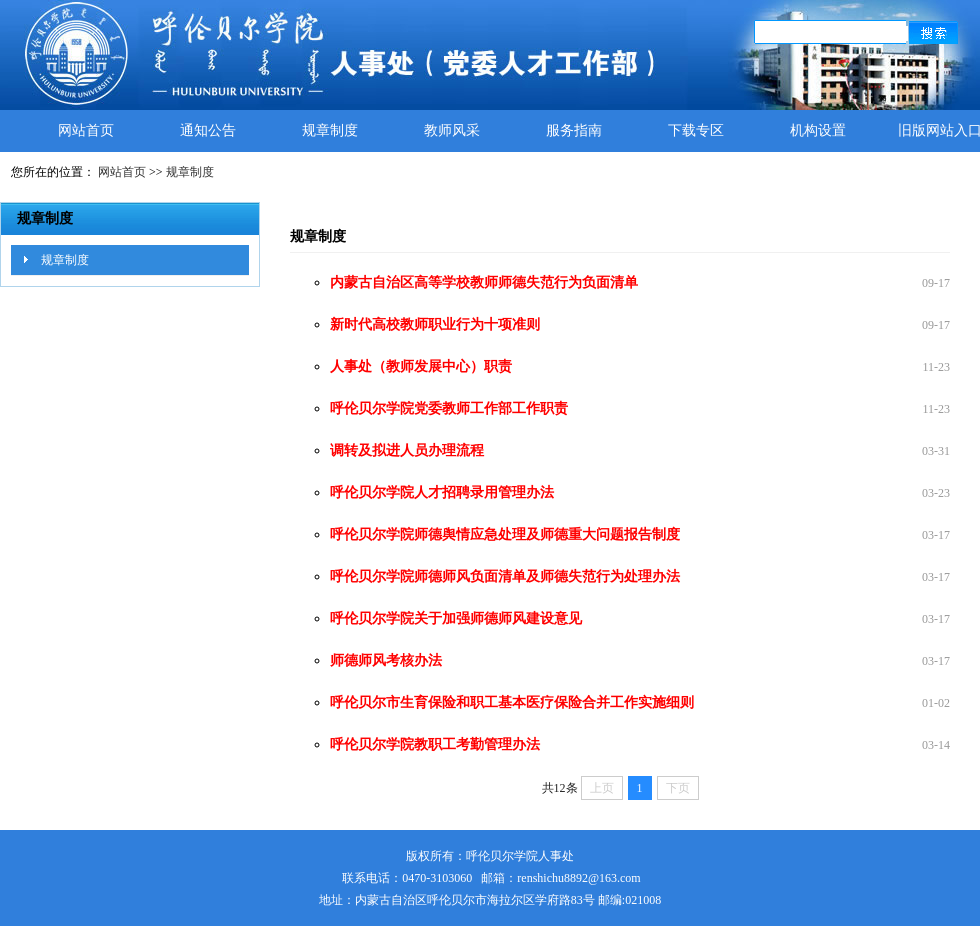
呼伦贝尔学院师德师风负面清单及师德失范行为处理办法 (505, 576)
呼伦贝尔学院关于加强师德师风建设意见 (456, 618)
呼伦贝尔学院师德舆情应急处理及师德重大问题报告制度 (505, 534)
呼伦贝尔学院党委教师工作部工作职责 (449, 408)
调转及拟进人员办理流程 (407, 450)
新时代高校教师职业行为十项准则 (435, 324)
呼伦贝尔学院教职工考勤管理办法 (435, 744)
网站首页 (86, 130)
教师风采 (452, 130)
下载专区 (696, 130)
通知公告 (208, 130)
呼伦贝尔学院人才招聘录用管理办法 (442, 492)
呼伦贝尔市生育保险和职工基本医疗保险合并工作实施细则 (512, 702)
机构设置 (818, 130)
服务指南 (574, 130)
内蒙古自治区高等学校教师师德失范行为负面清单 (484, 282)
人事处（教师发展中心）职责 (421, 366)
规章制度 (330, 130)
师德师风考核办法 (386, 660)
